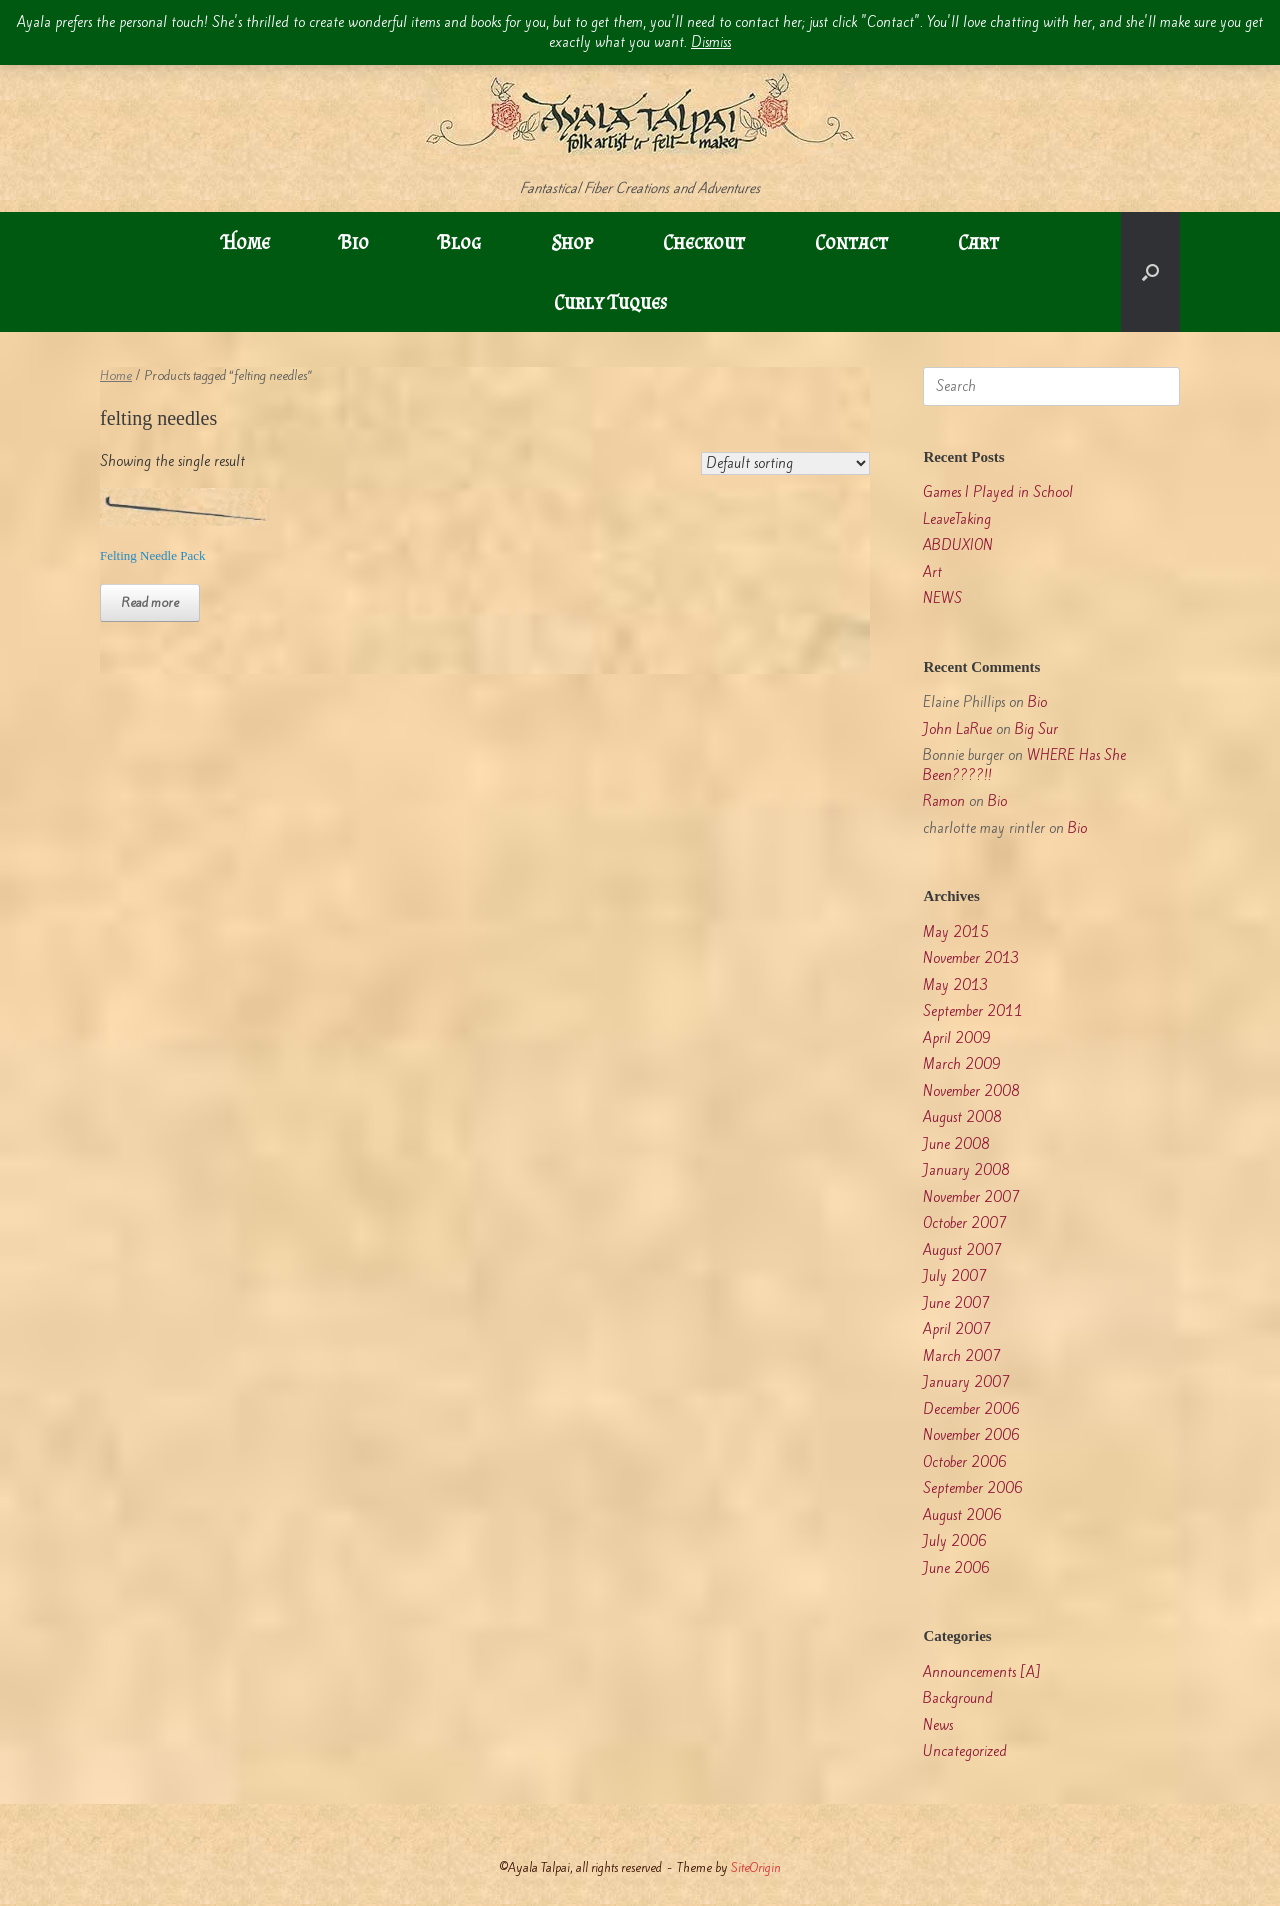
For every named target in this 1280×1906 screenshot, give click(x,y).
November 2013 (971, 958)
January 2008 (966, 1170)
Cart (978, 242)
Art (932, 572)
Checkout (704, 242)
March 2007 (962, 1356)
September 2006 (973, 1488)
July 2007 (955, 1276)
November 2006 (971, 1435)
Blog (460, 242)
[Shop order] (785, 463)
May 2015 (956, 932)
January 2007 (966, 1382)
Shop (572, 242)
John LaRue (957, 729)
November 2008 (971, 1091)
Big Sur (1036, 729)
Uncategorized (965, 1751)
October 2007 (965, 1223)
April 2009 (957, 1038)
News (938, 1725)
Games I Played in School (998, 492)
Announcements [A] (982, 1672)
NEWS (942, 598)
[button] (1150, 272)
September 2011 (973, 1011)
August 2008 (962, 1117)
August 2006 (962, 1515)
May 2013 (956, 985)
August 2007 (962, 1250)
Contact (851, 242)
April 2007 (957, 1329)
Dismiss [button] (711, 42)
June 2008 (956, 1144)
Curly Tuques (610, 302)
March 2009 (962, 1064)
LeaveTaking (957, 519)
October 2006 (965, 1462)
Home (246, 242)
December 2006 (971, 1409)
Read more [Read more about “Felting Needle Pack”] (150, 602)
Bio (354, 242)
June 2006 (956, 1568)
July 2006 (955, 1541)
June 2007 (956, 1303)
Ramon (944, 801)
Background (958, 1698)
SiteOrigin (756, 1867)
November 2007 (971, 1197)
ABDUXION (958, 545)
